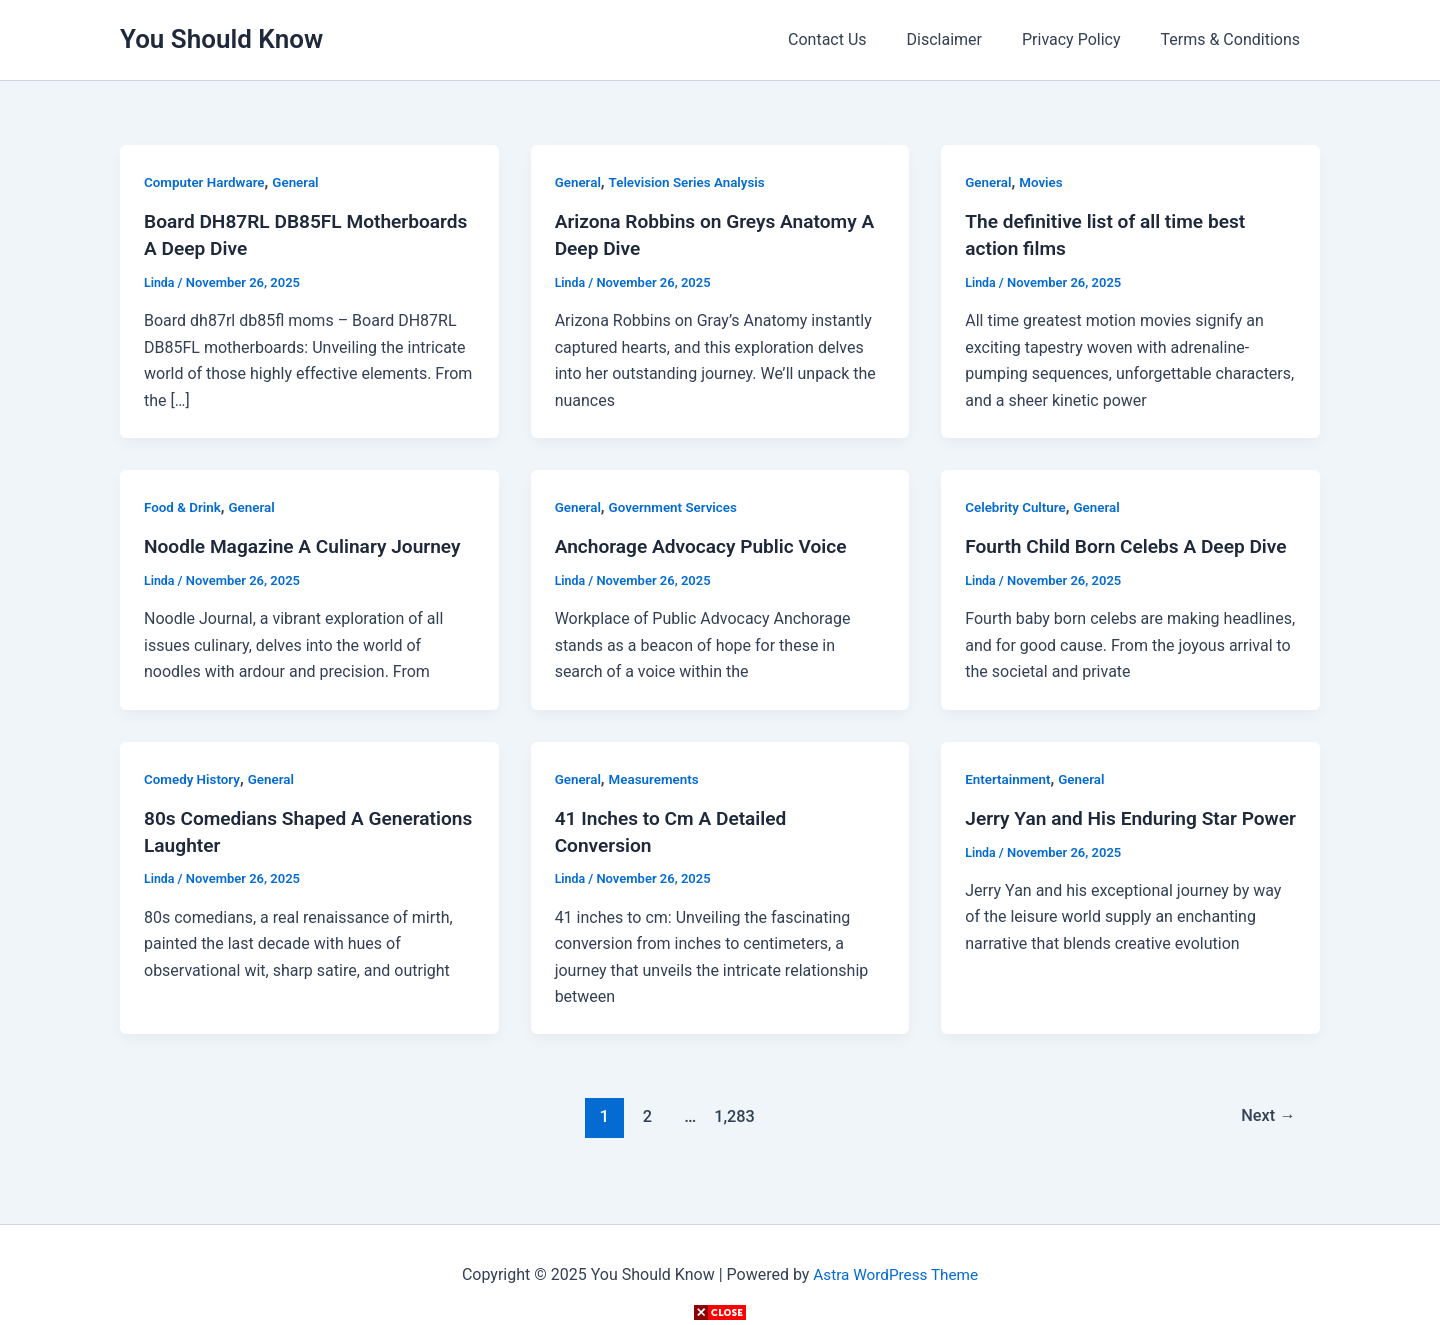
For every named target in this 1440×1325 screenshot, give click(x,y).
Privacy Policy (1083, 39)
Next (1266, 1138)
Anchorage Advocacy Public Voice (707, 544)
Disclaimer (964, 39)
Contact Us (855, 39)
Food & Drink (184, 505)
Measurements (658, 802)
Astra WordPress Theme (895, 1274)
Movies (1043, 182)
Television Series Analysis (692, 182)
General (302, 182)
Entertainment (1009, 802)
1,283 (732, 1138)
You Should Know (221, 39)
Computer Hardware (207, 182)
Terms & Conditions (1235, 39)
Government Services (678, 505)
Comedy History (194, 802)
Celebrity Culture (1017, 505)
